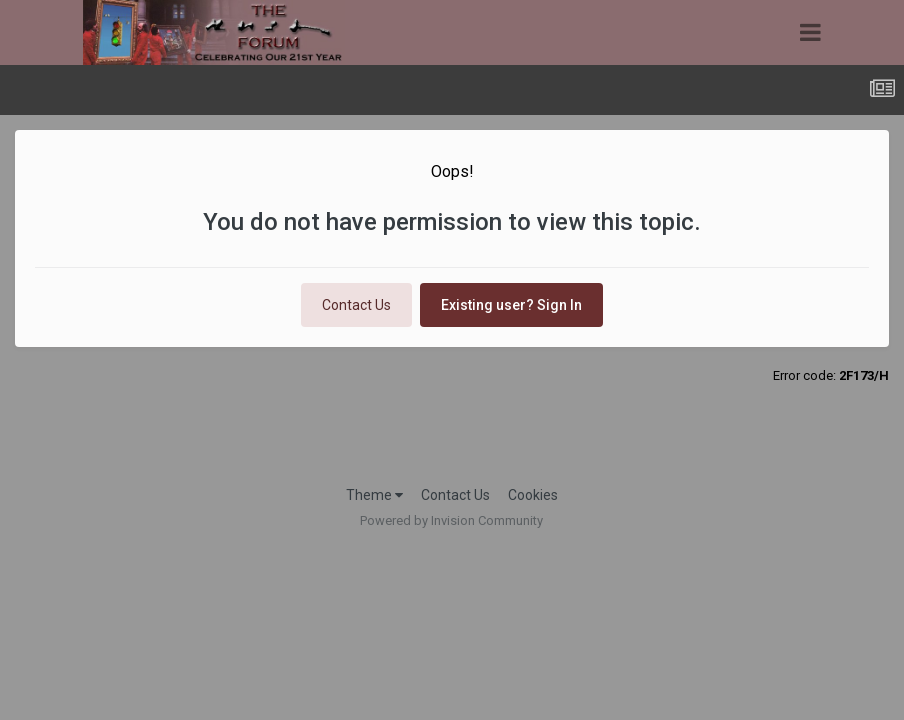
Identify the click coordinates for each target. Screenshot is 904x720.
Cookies (533, 495)
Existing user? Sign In (511, 305)
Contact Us (356, 305)
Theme (374, 495)
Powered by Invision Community (451, 520)
